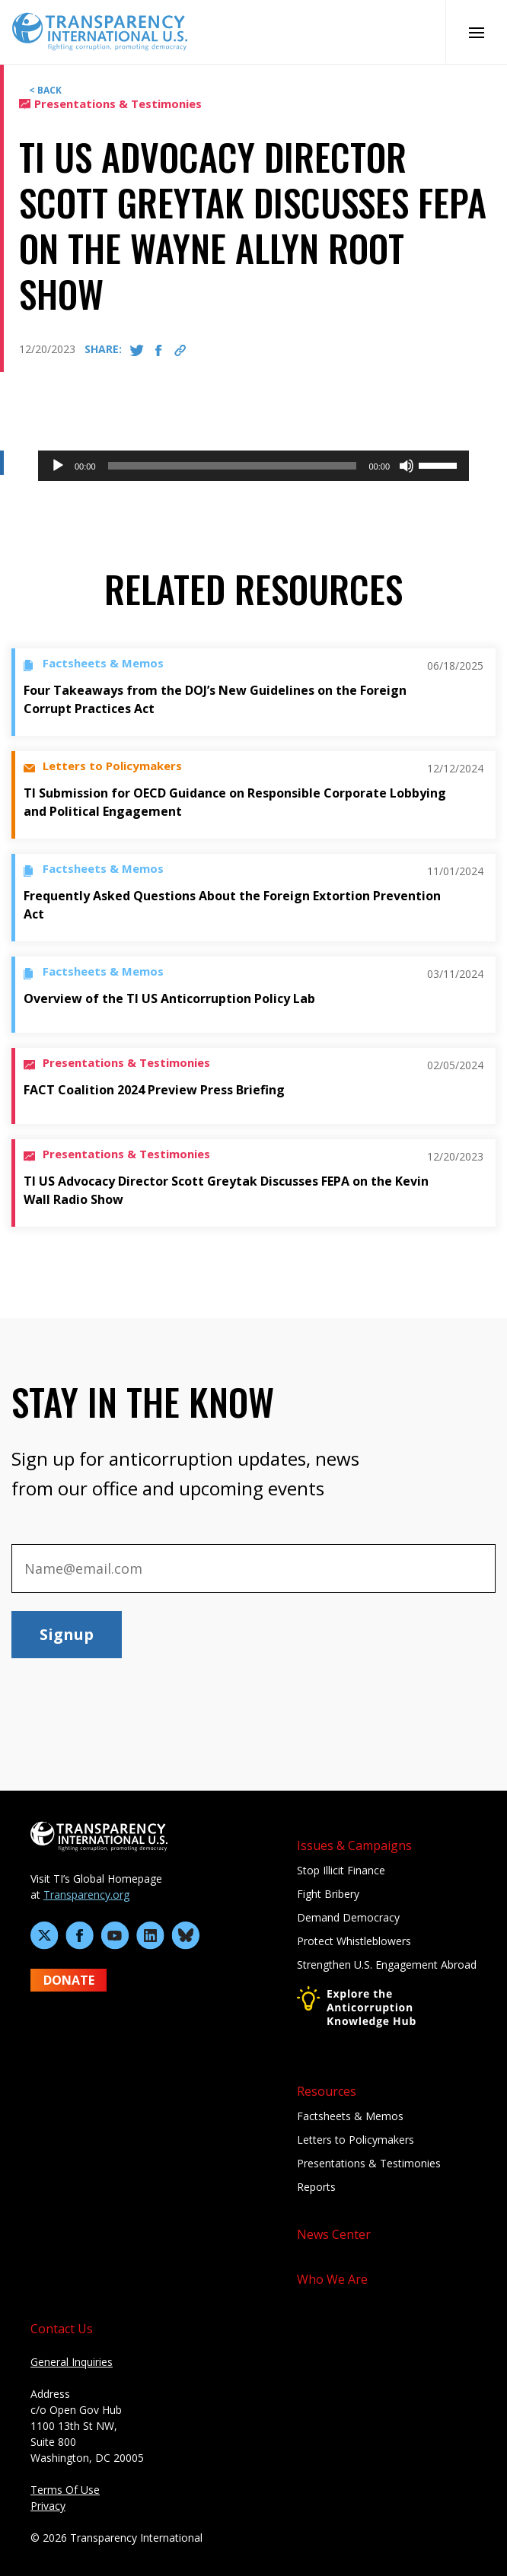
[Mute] (406, 465)
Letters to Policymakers (355, 2139)
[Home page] (99, 30)
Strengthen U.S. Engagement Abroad (387, 1964)
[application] (253, 466)
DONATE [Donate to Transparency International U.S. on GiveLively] (68, 1980)
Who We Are (332, 2279)
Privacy (47, 2505)
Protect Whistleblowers (354, 1941)
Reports (316, 2187)
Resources (326, 2091)
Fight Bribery (328, 1894)
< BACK (45, 90)
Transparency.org (86, 1894)
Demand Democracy (348, 1917)
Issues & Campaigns (354, 1845)
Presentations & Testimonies (369, 2163)
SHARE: (103, 349)
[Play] (57, 465)
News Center (334, 2234)
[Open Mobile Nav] (476, 32)
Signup (67, 1634)
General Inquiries (71, 2362)
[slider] (232, 466)
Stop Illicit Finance (341, 1870)
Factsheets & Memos (350, 2116)
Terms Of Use (65, 2489)
